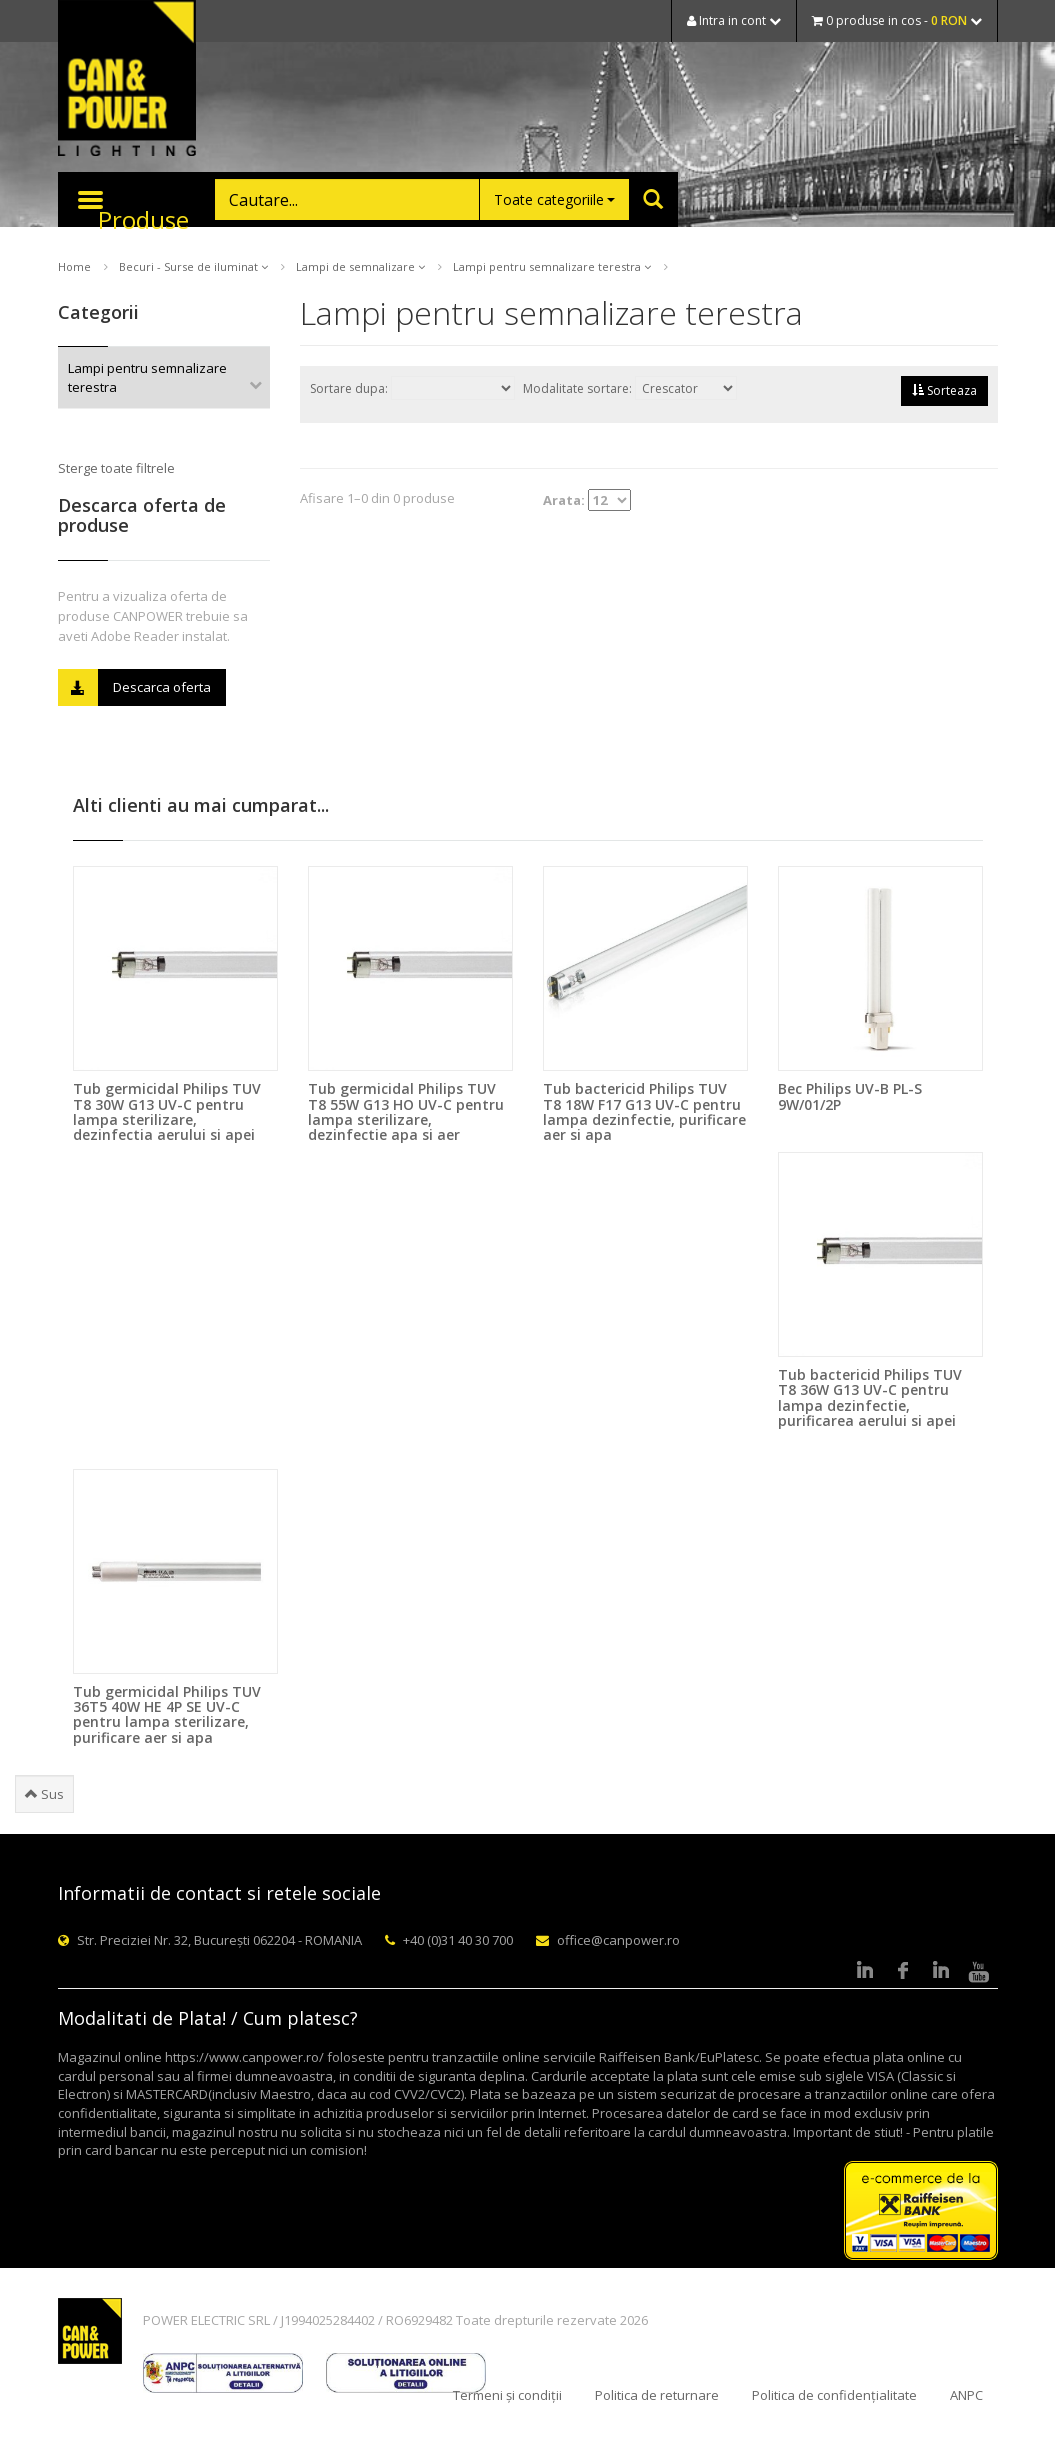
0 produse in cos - (897, 20)
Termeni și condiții (507, 2395)
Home (74, 266)
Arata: (587, 500)
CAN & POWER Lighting (127, 80)
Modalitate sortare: (630, 388)
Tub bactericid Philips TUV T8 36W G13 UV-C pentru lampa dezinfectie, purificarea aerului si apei (870, 1397)
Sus (44, 1794)
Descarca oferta (134, 687)
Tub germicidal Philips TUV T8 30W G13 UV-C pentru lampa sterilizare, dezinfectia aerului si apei (167, 1111)
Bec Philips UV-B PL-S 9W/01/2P (850, 1096)
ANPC (966, 2395)
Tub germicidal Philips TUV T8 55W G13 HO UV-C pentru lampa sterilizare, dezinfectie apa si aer (406, 1111)
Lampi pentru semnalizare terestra (552, 266)
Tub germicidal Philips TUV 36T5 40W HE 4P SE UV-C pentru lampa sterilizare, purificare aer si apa (167, 1714)
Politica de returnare (657, 2395)
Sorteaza (944, 390)
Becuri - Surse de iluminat (193, 266)
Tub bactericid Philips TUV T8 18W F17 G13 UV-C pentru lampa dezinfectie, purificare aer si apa (644, 1111)
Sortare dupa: (412, 388)
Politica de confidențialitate (834, 2395)
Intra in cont (734, 20)
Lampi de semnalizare (360, 266)
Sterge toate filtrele (116, 468)
